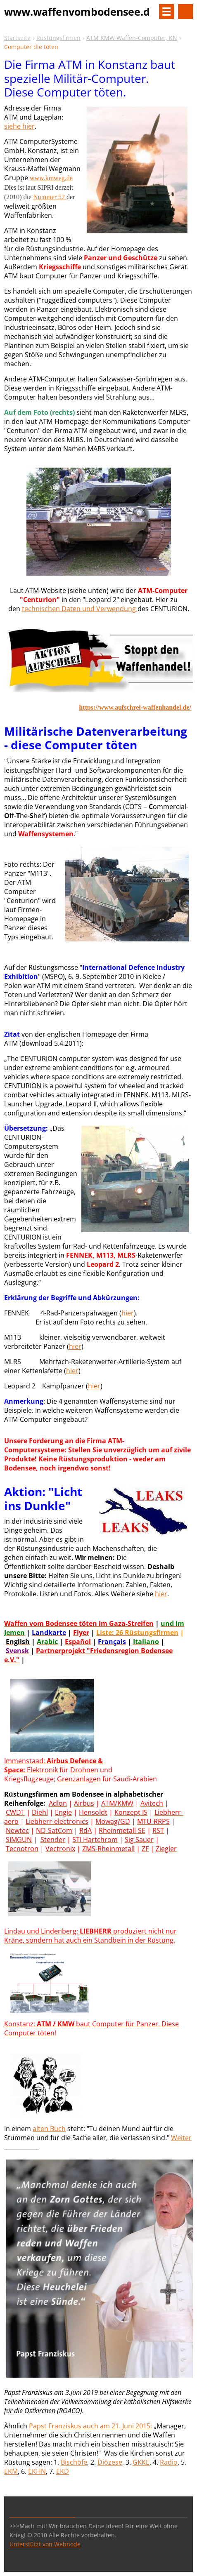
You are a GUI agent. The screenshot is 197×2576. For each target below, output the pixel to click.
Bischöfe (74, 2462)
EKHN (37, 2471)
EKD (62, 2471)
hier (127, 1312)
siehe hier (19, 126)
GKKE (141, 2462)
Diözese (109, 2462)
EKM (11, 2471)
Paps (36, 2425)
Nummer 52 (49, 196)
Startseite (17, 38)
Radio (169, 2462)
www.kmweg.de (51, 177)
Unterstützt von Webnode (45, 2544)
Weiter (181, 2137)
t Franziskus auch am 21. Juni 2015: (98, 2425)
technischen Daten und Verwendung (80, 608)
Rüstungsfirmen (58, 38)
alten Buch (49, 2128)
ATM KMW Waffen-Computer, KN (131, 38)
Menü (166, 11)
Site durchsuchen (185, 11)
